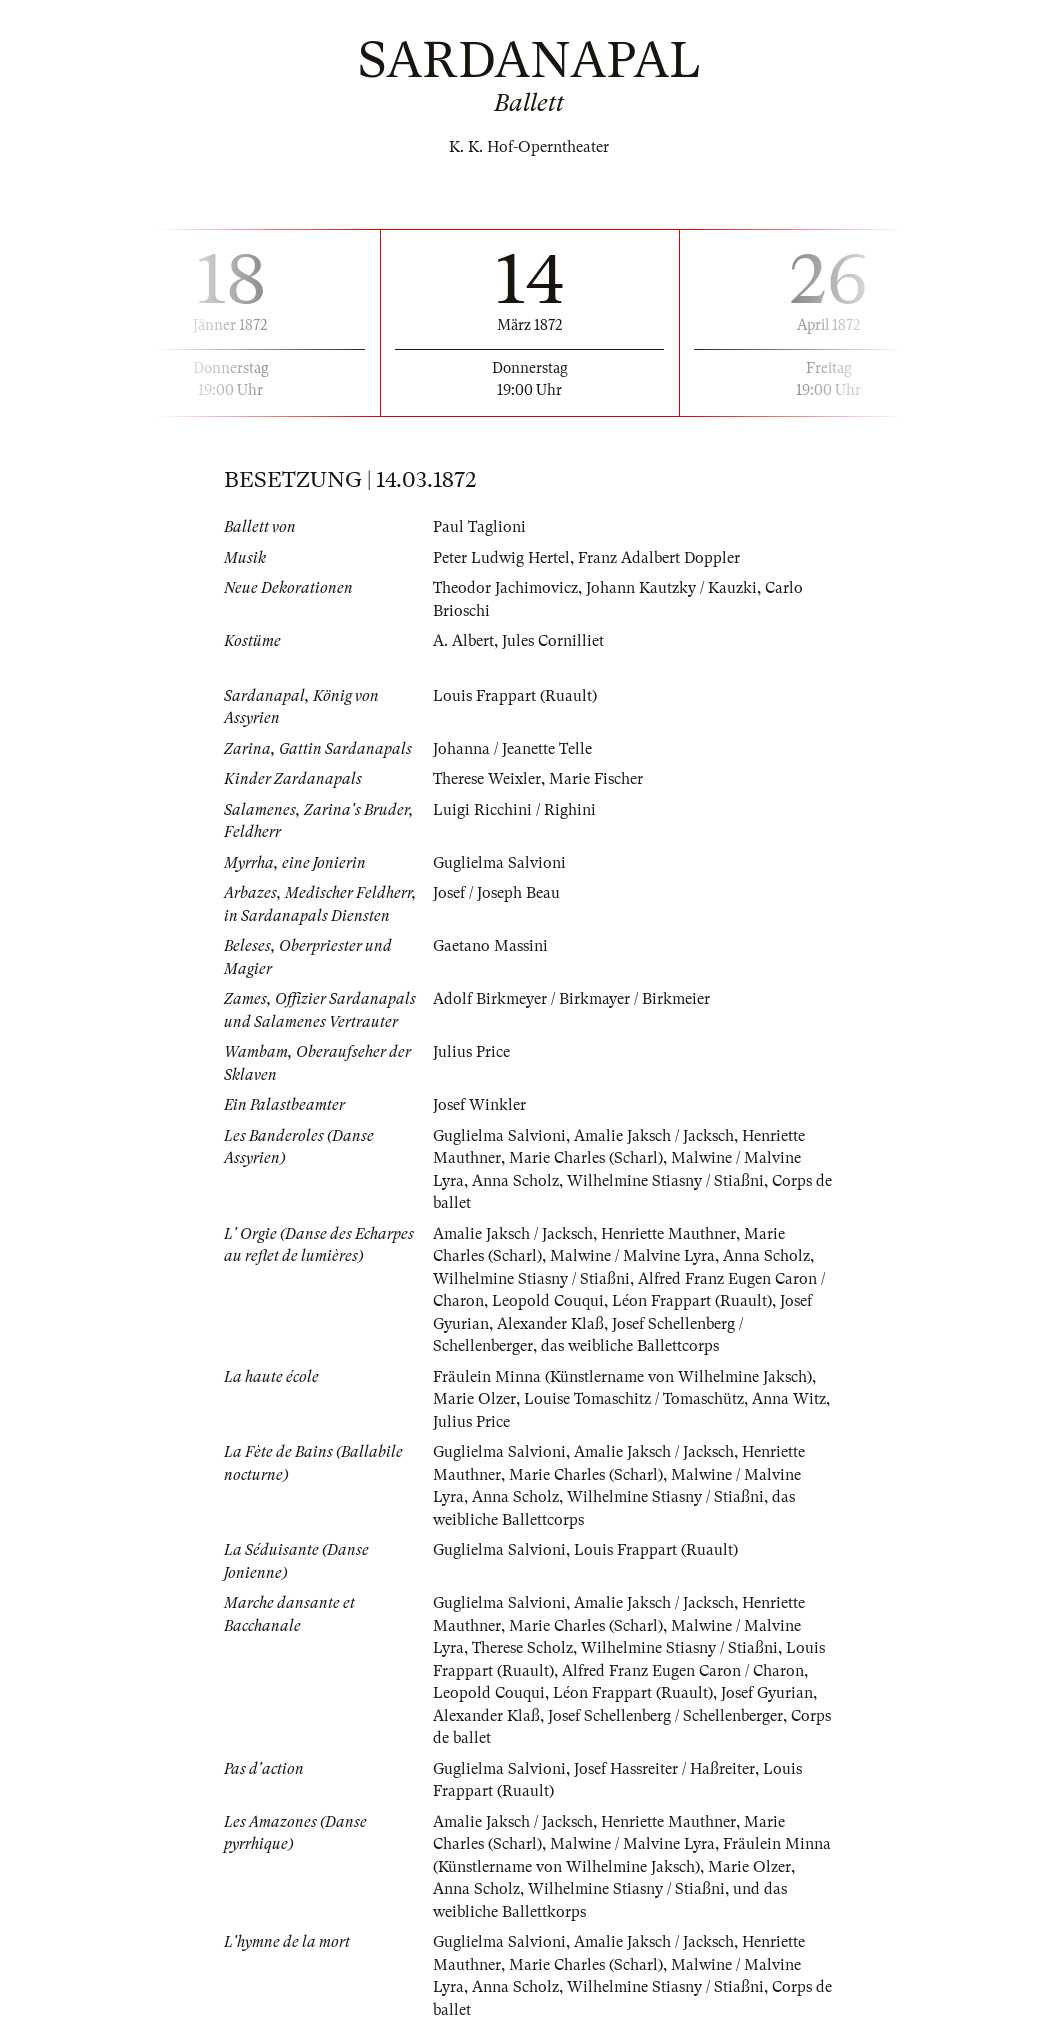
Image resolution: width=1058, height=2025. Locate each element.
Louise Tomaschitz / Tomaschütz (634, 1399)
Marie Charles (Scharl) (586, 1158)
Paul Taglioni (479, 527)
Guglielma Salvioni (499, 863)
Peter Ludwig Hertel (501, 558)
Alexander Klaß (550, 1324)
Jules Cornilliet (553, 641)
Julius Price (471, 1052)
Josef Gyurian (767, 1693)
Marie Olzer (474, 1399)
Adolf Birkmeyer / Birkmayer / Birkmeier (571, 999)
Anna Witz (789, 1399)
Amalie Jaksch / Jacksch (654, 1136)
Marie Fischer (596, 779)
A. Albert (463, 641)
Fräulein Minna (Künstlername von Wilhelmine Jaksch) (622, 1377)
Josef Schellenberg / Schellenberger (665, 1716)
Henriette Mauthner (668, 1234)
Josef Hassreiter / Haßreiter (664, 1769)
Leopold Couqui (548, 1301)
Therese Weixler (487, 779)
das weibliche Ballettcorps (630, 1346)
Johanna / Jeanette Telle (512, 749)
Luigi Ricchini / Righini (514, 810)
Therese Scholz (522, 1648)
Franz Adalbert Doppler (659, 558)
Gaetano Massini (490, 946)
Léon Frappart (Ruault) (692, 1301)
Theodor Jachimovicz (505, 588)
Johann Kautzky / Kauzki (671, 588)
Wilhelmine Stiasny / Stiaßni (665, 1181)
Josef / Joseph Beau (496, 893)
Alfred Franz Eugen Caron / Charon (683, 1671)
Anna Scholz (515, 1181)
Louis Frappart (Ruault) (515, 696)
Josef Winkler (479, 1105)
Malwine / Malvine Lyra (632, 1256)
